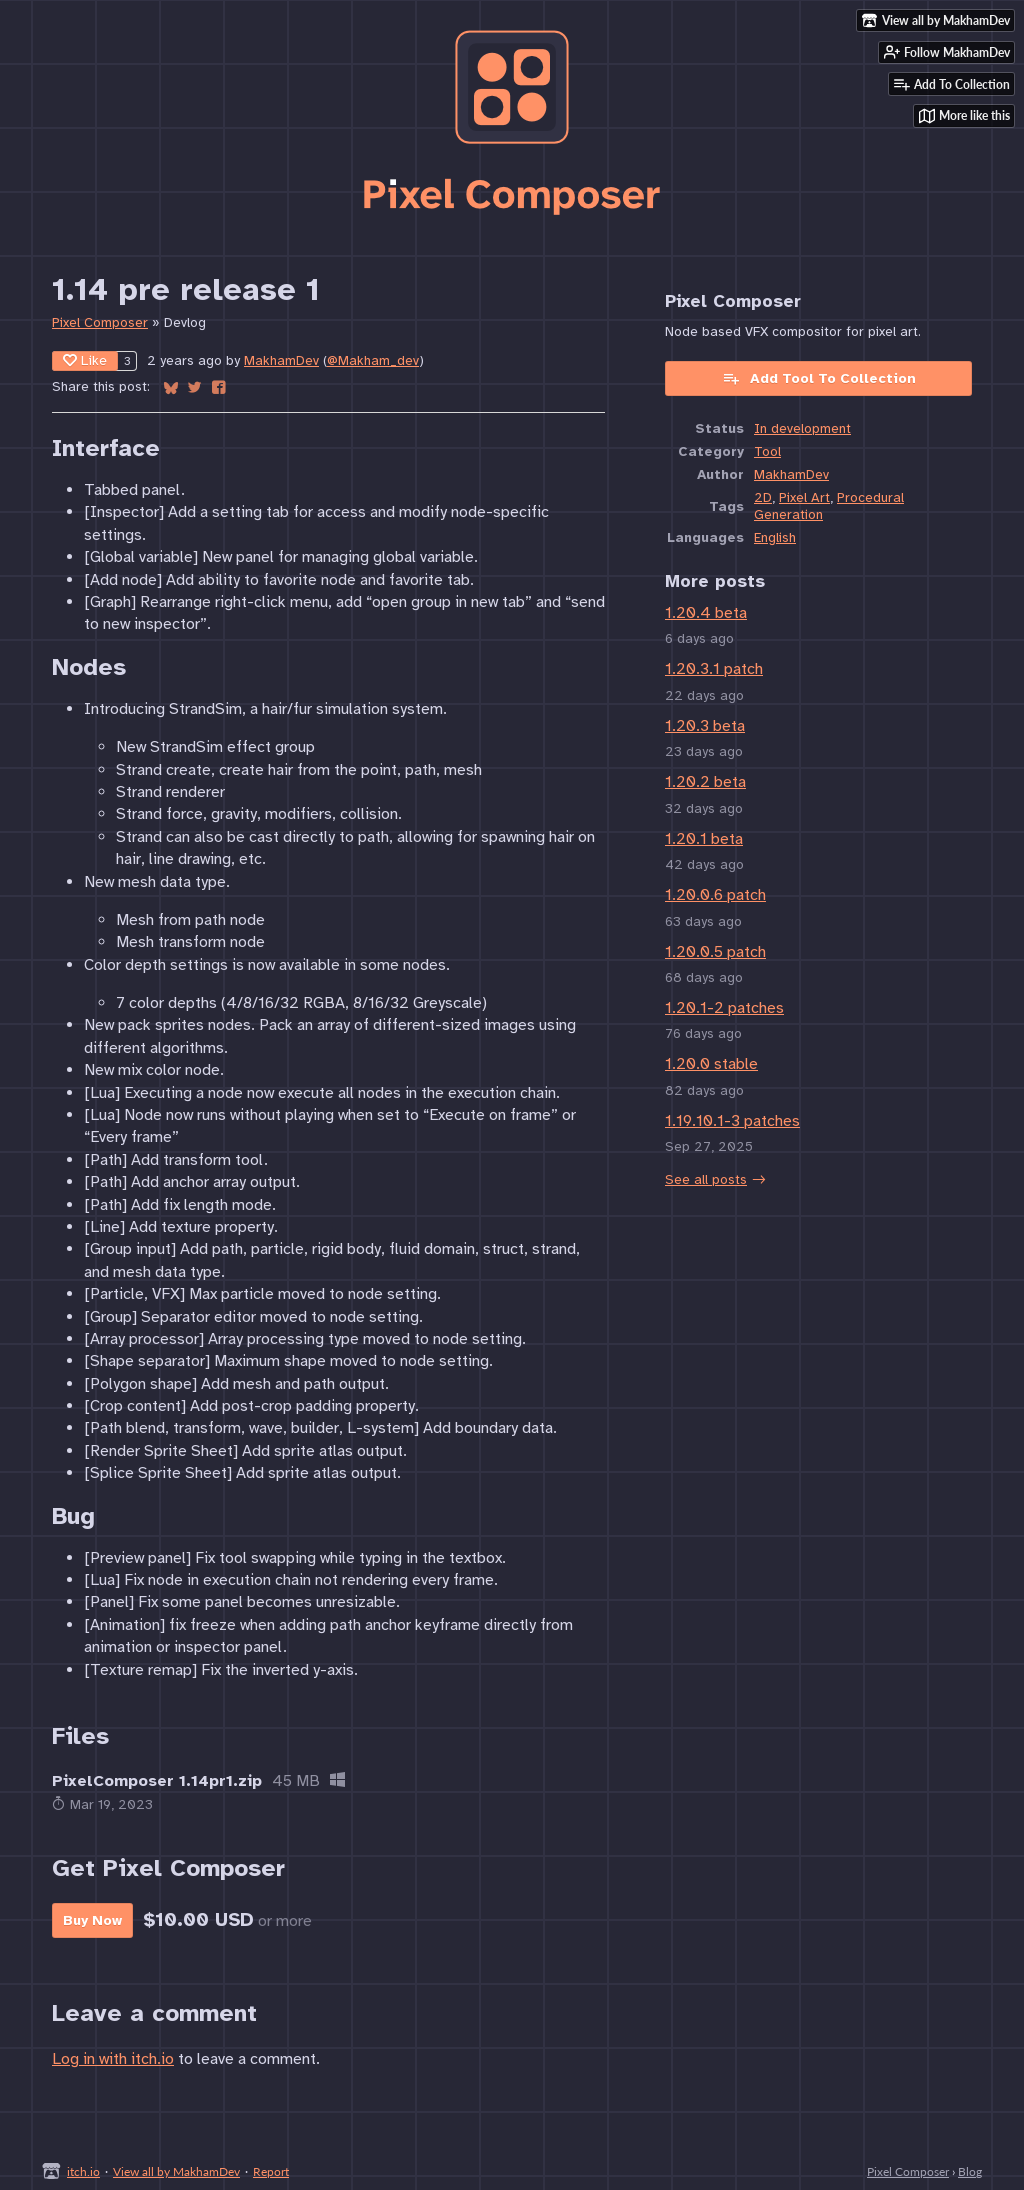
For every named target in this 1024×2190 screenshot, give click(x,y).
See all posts (706, 1179)
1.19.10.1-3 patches (732, 1121)
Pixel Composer (100, 322)
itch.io (83, 2171)
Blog (970, 2171)
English (775, 537)
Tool (767, 451)
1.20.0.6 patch (715, 895)
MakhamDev (281, 360)
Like (85, 360)
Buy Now (92, 1920)
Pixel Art (804, 497)
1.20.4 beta (706, 613)
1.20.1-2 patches (724, 1008)
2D (763, 497)
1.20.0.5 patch (715, 952)
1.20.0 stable (711, 1064)
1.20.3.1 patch (714, 669)
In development (802, 428)
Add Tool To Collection (819, 378)
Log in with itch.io (113, 2059)
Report (271, 2171)
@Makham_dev (373, 360)
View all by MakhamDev (176, 2171)
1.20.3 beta (705, 726)
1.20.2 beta (705, 782)
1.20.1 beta (704, 839)
